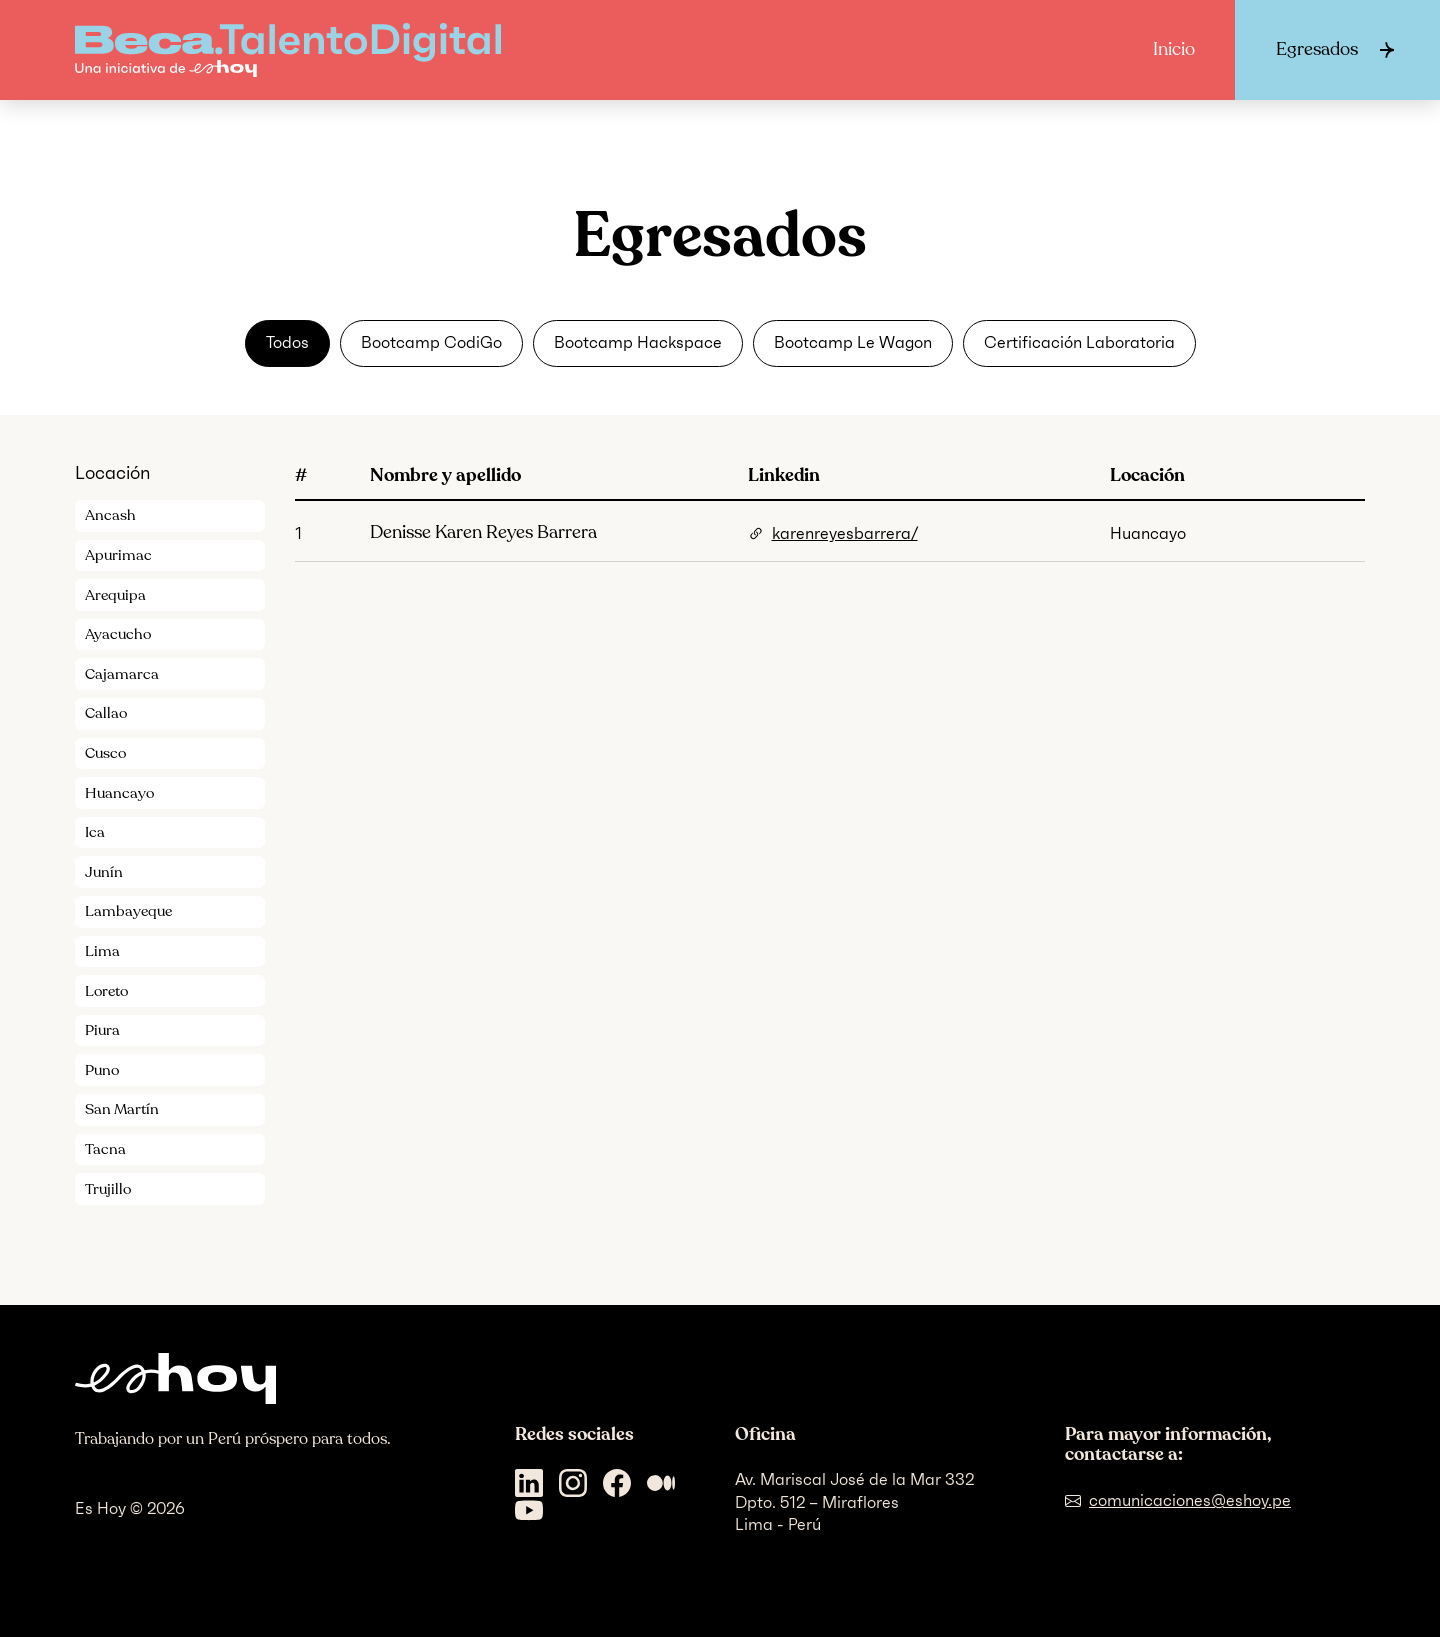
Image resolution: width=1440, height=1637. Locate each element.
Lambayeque (128, 911)
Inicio (1174, 49)
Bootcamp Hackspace (638, 342)
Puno (102, 1070)
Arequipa (115, 595)
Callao (106, 713)
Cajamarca (122, 674)
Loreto (106, 991)
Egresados (1317, 49)
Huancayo (119, 793)
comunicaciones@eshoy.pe (1190, 1500)
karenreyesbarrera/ (845, 533)
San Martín (122, 1109)
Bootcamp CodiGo (431, 342)
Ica (95, 832)
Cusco (105, 753)
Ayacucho (118, 634)
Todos (287, 342)
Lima (102, 951)
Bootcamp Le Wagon (853, 342)
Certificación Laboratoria (1079, 342)
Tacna (105, 1149)
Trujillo (108, 1189)
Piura (102, 1030)
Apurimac (118, 555)
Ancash (110, 515)
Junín (104, 872)
